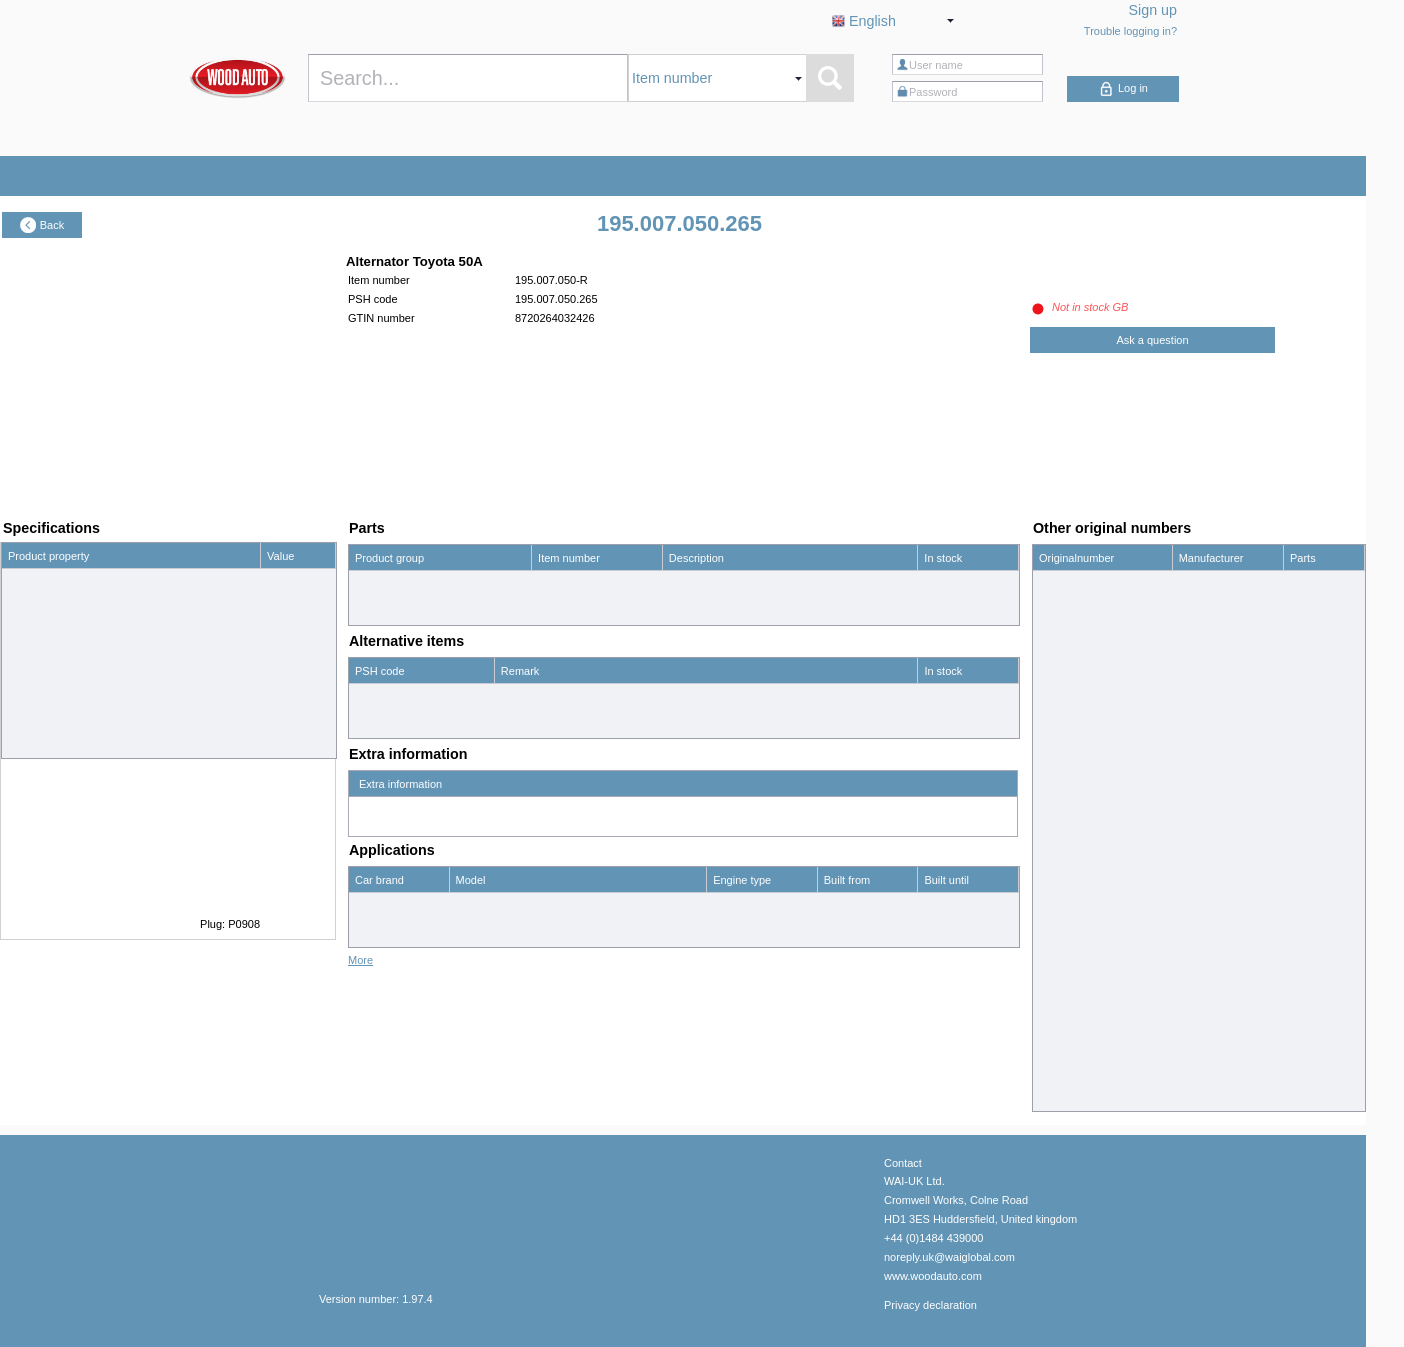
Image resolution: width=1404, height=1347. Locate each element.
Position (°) (35, 744)
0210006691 (1069, 611)
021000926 (1066, 881)
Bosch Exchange (1220, 935)
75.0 (277, 663)
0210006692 (1069, 638)
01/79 (838, 906)
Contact (903, 1154)
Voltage (26, 582)
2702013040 (1069, 1097)
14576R (1058, 1043)
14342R (1058, 1016)
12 (273, 582)
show (1303, 611)
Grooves (29, 690)
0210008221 (1069, 854)
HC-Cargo (1204, 989)
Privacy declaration (930, 1296)
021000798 (1066, 746)
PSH (1190, 1070)
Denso (1195, 584)
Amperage (33, 609)
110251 (1057, 989)
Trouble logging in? (1130, 31)
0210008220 (1069, 827)
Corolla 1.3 (482, 906)
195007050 (1066, 1070)
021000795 (1066, 719)
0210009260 (1069, 908)
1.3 (720, 906)
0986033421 (1069, 935)
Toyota (371, 906)
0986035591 (1069, 962)
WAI (1189, 1016)
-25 (275, 744)
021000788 (1066, 665)
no (273, 636)
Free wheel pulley (51, 636)
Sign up (1153, 10)
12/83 (938, 906)
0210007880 (1069, 692)
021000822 (1066, 800)
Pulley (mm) (37, 663)
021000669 (1066, 584)
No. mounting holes (55, 717)
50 (273, 609)
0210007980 (1069, 773)
